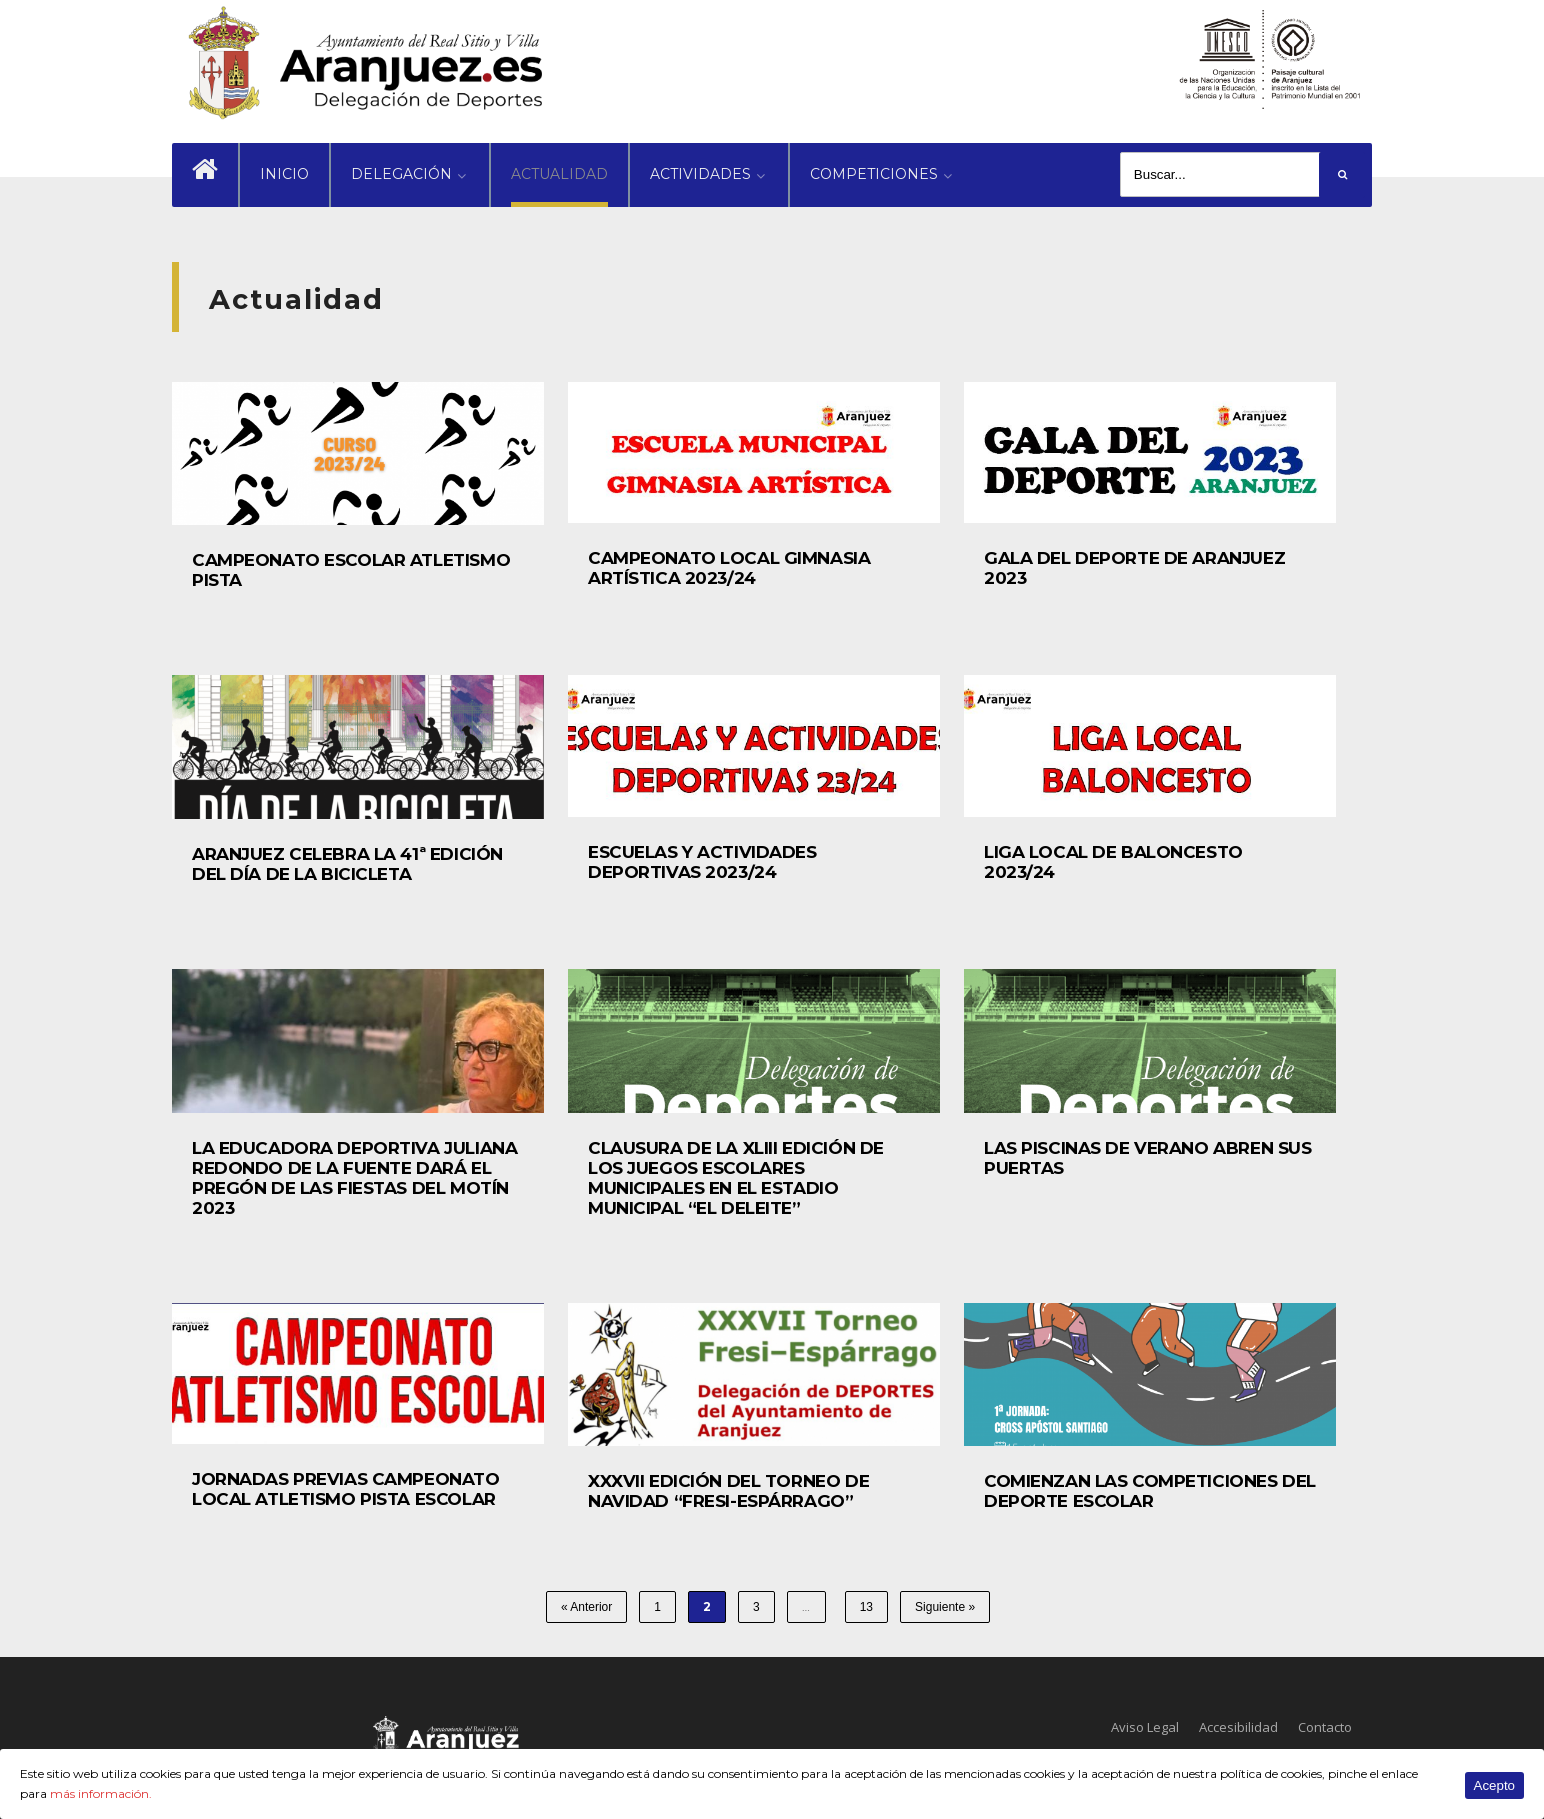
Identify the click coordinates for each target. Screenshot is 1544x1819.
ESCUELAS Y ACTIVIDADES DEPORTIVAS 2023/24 (702, 862)
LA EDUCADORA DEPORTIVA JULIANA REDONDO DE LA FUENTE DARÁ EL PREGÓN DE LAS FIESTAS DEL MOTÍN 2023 (354, 1178)
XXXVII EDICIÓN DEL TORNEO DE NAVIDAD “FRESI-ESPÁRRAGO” (728, 1491)
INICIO (284, 174)
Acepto (1495, 1785)
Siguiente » (945, 1607)
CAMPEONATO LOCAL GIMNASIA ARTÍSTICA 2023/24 (729, 568)
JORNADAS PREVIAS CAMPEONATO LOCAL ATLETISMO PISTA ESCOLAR (346, 1489)
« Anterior (586, 1607)
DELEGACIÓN (401, 174)
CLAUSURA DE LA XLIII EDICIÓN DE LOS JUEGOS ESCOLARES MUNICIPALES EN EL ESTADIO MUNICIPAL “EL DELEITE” (736, 1178)
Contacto (1325, 1727)
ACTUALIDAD (559, 174)
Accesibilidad (1238, 1727)
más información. (101, 1793)
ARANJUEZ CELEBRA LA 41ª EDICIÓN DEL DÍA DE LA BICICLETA (347, 864)
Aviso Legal (1145, 1727)
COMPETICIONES (874, 174)
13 (866, 1607)
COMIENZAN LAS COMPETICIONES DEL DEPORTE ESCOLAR (1150, 1491)
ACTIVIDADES (700, 174)
